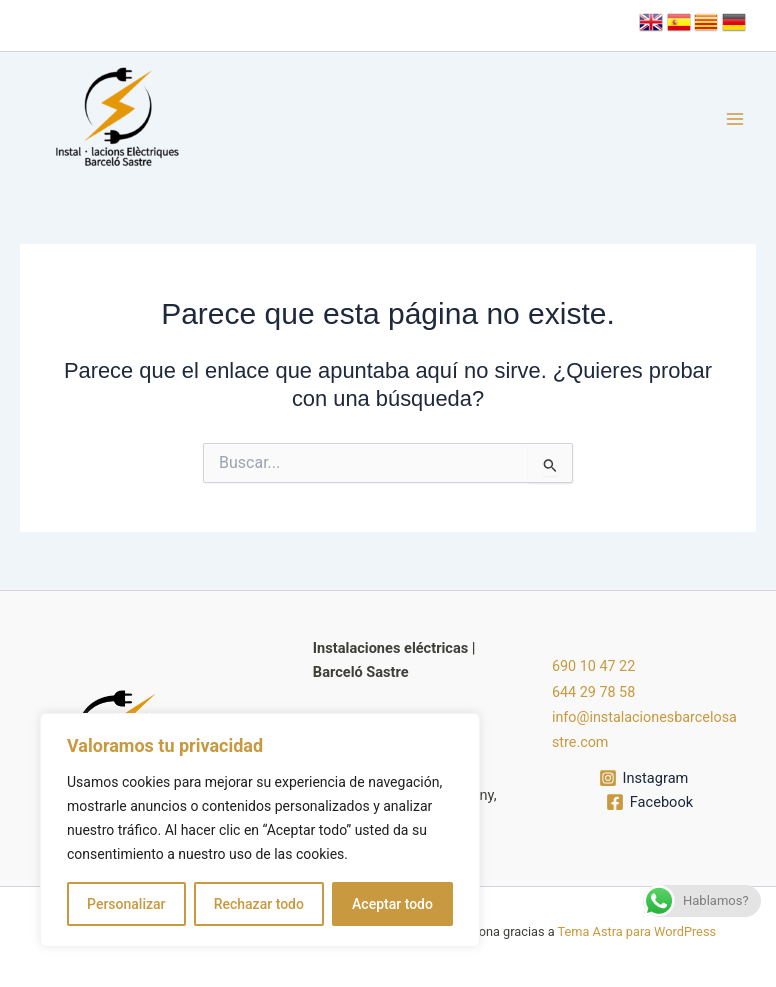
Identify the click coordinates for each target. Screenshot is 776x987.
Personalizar (126, 904)
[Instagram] (643, 776)
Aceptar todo (392, 904)
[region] (260, 830)
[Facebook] (649, 800)
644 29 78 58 (594, 693)
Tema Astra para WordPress (637, 931)
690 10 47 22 (594, 668)
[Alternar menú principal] (735, 119)
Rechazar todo (259, 904)
